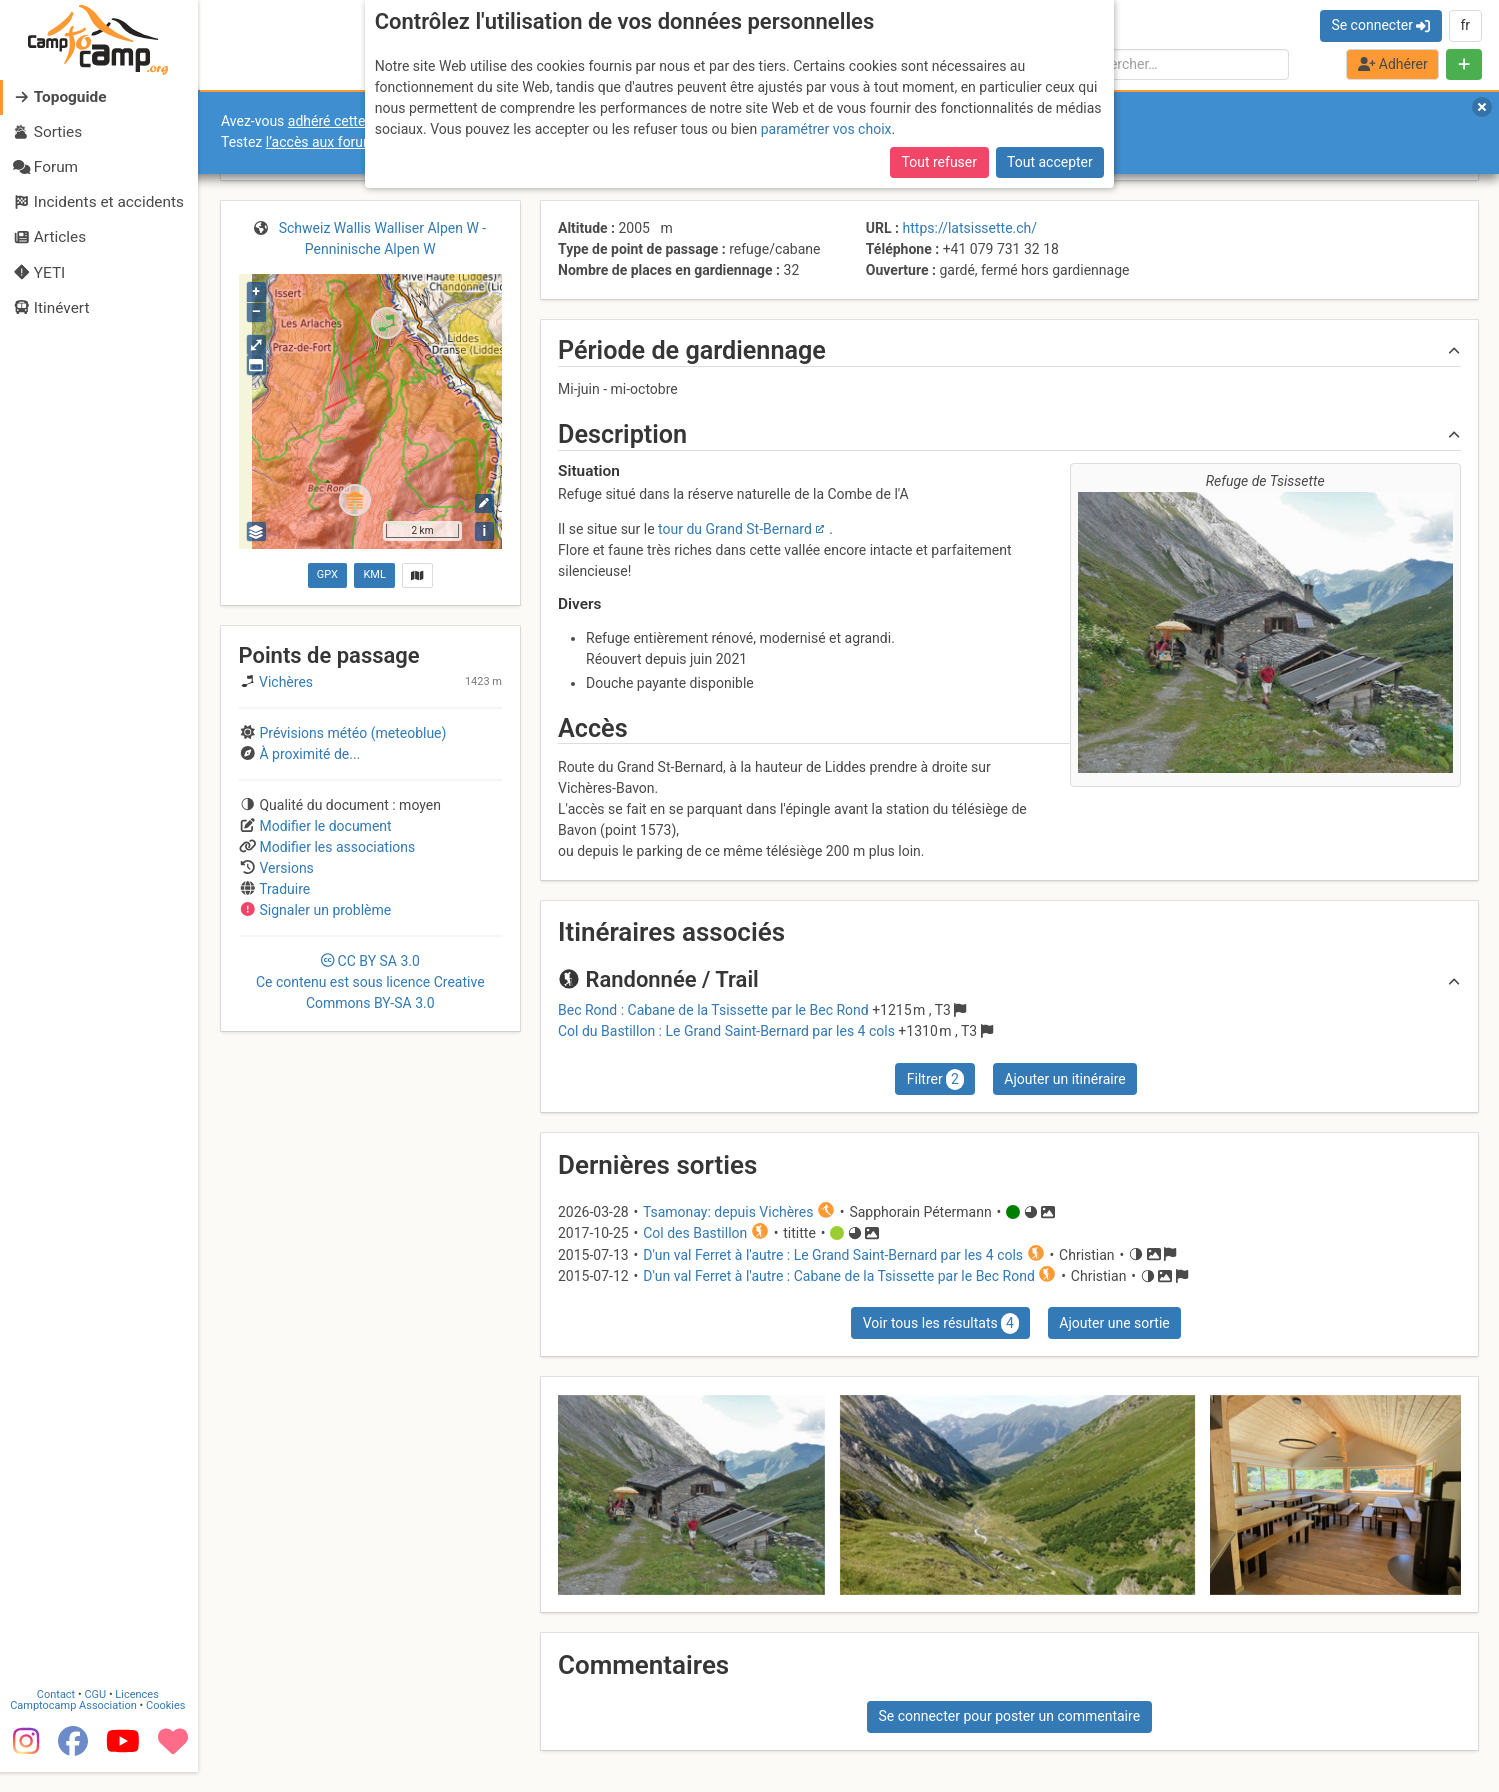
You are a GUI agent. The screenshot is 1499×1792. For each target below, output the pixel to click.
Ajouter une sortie (1114, 1323)
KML (374, 574)
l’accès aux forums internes (351, 142)
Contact (58, 1714)
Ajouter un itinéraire (1064, 1079)
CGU (98, 1714)
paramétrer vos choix (826, 129)
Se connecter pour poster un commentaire (1009, 1716)
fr (1465, 25)
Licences (139, 1714)
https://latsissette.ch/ (970, 228)
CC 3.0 (370, 982)
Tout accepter (1050, 162)
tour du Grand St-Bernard (735, 529)
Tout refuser (939, 162)
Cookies (167, 1725)
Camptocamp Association (75, 1725)
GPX (327, 574)
